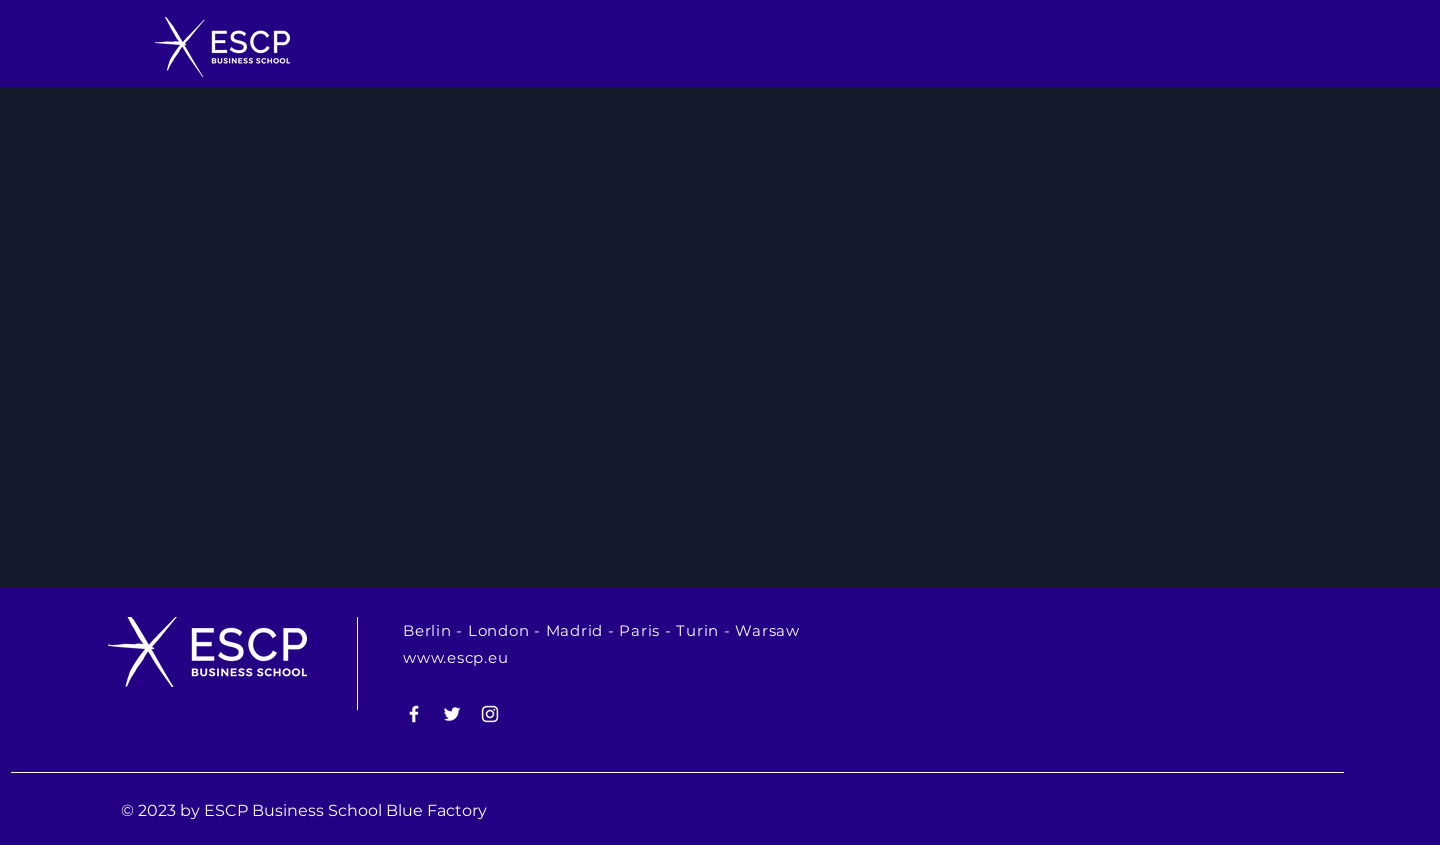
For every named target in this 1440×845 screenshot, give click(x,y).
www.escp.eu (455, 657)
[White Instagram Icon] (490, 714)
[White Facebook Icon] (414, 714)
